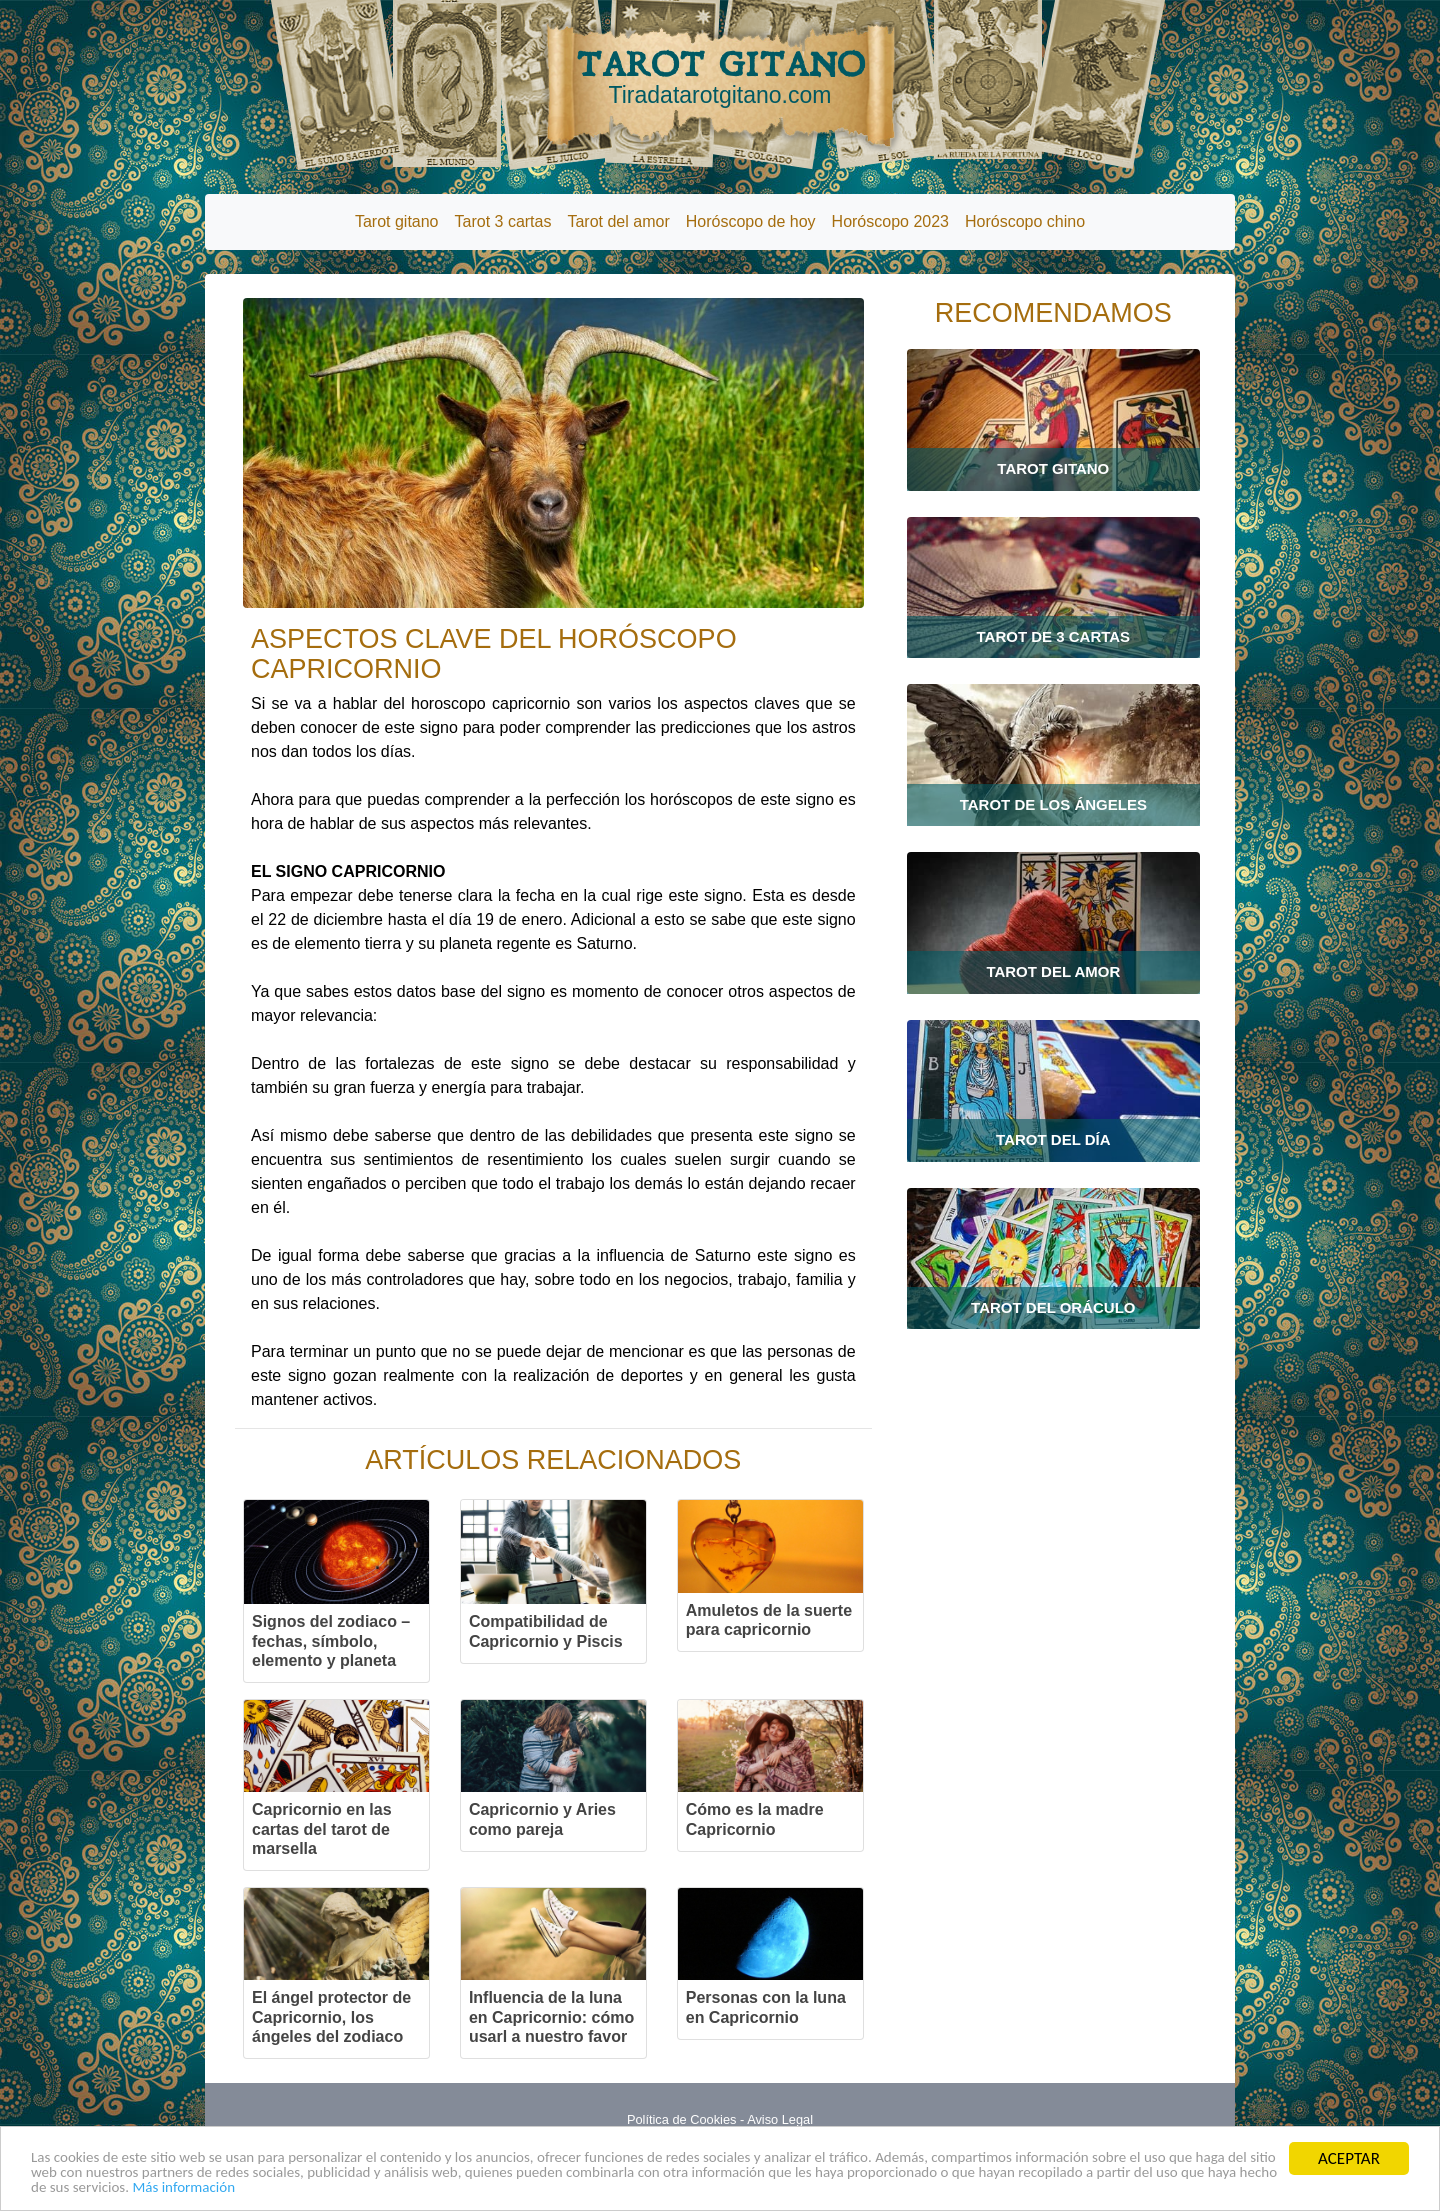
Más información (546, 2186)
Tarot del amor (618, 221)
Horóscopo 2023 (890, 221)
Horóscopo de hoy (751, 221)
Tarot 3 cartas (503, 221)
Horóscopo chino (1025, 221)
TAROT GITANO (720, 77)
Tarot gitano (397, 221)
